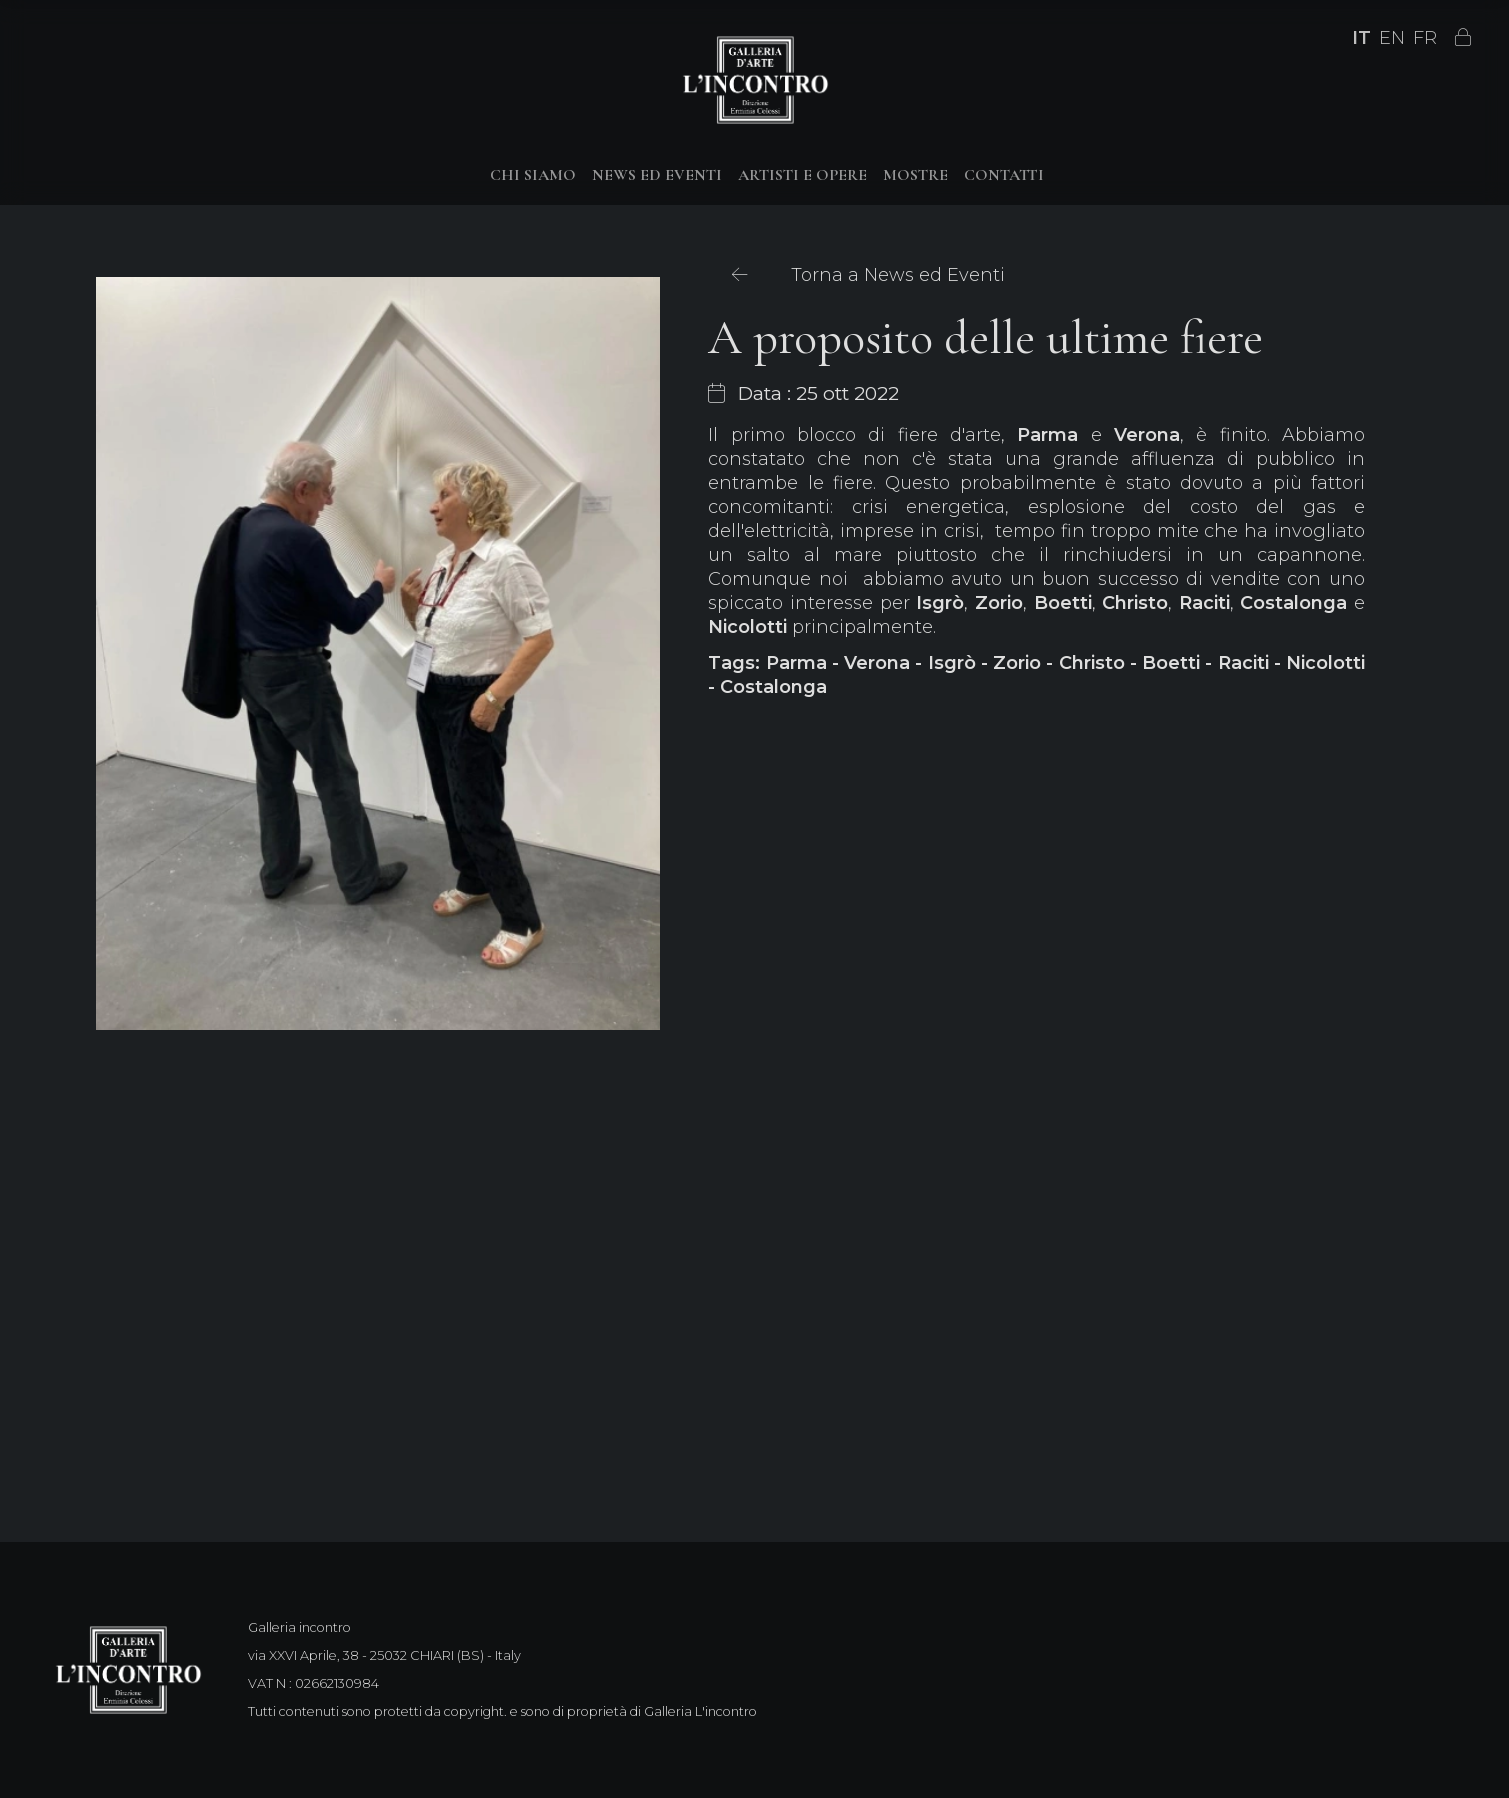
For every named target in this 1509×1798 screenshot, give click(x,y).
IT (1361, 38)
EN (1392, 38)
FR (1425, 38)
